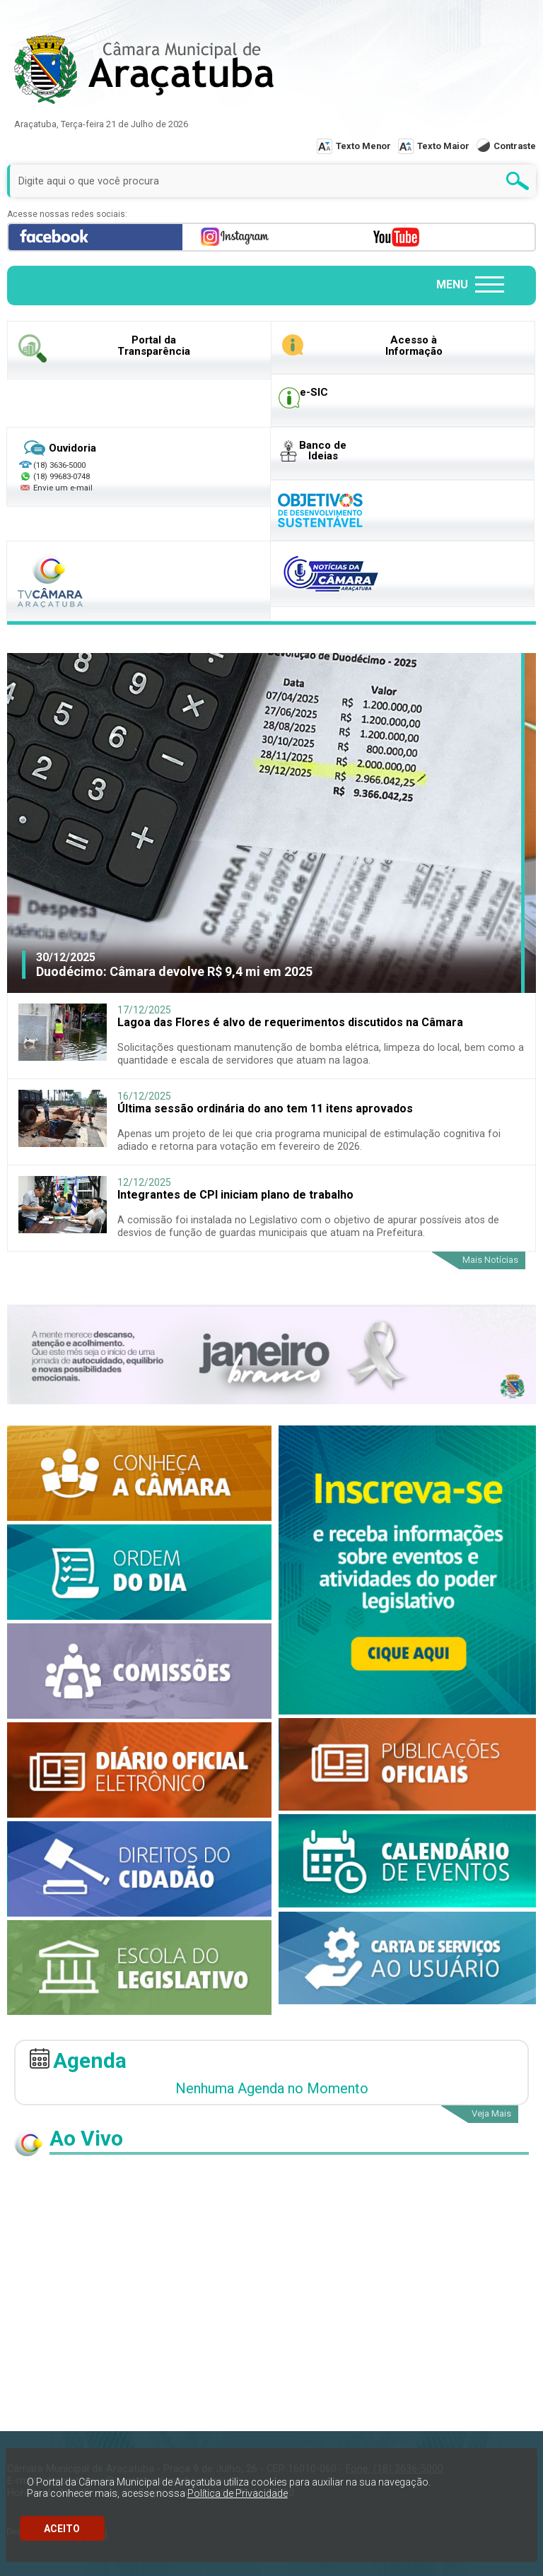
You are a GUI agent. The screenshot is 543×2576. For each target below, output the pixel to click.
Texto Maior (443, 146)
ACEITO (62, 2528)
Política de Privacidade (237, 2493)
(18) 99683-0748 (61, 476)
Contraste (515, 146)
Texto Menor (363, 146)
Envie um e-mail (56, 487)
